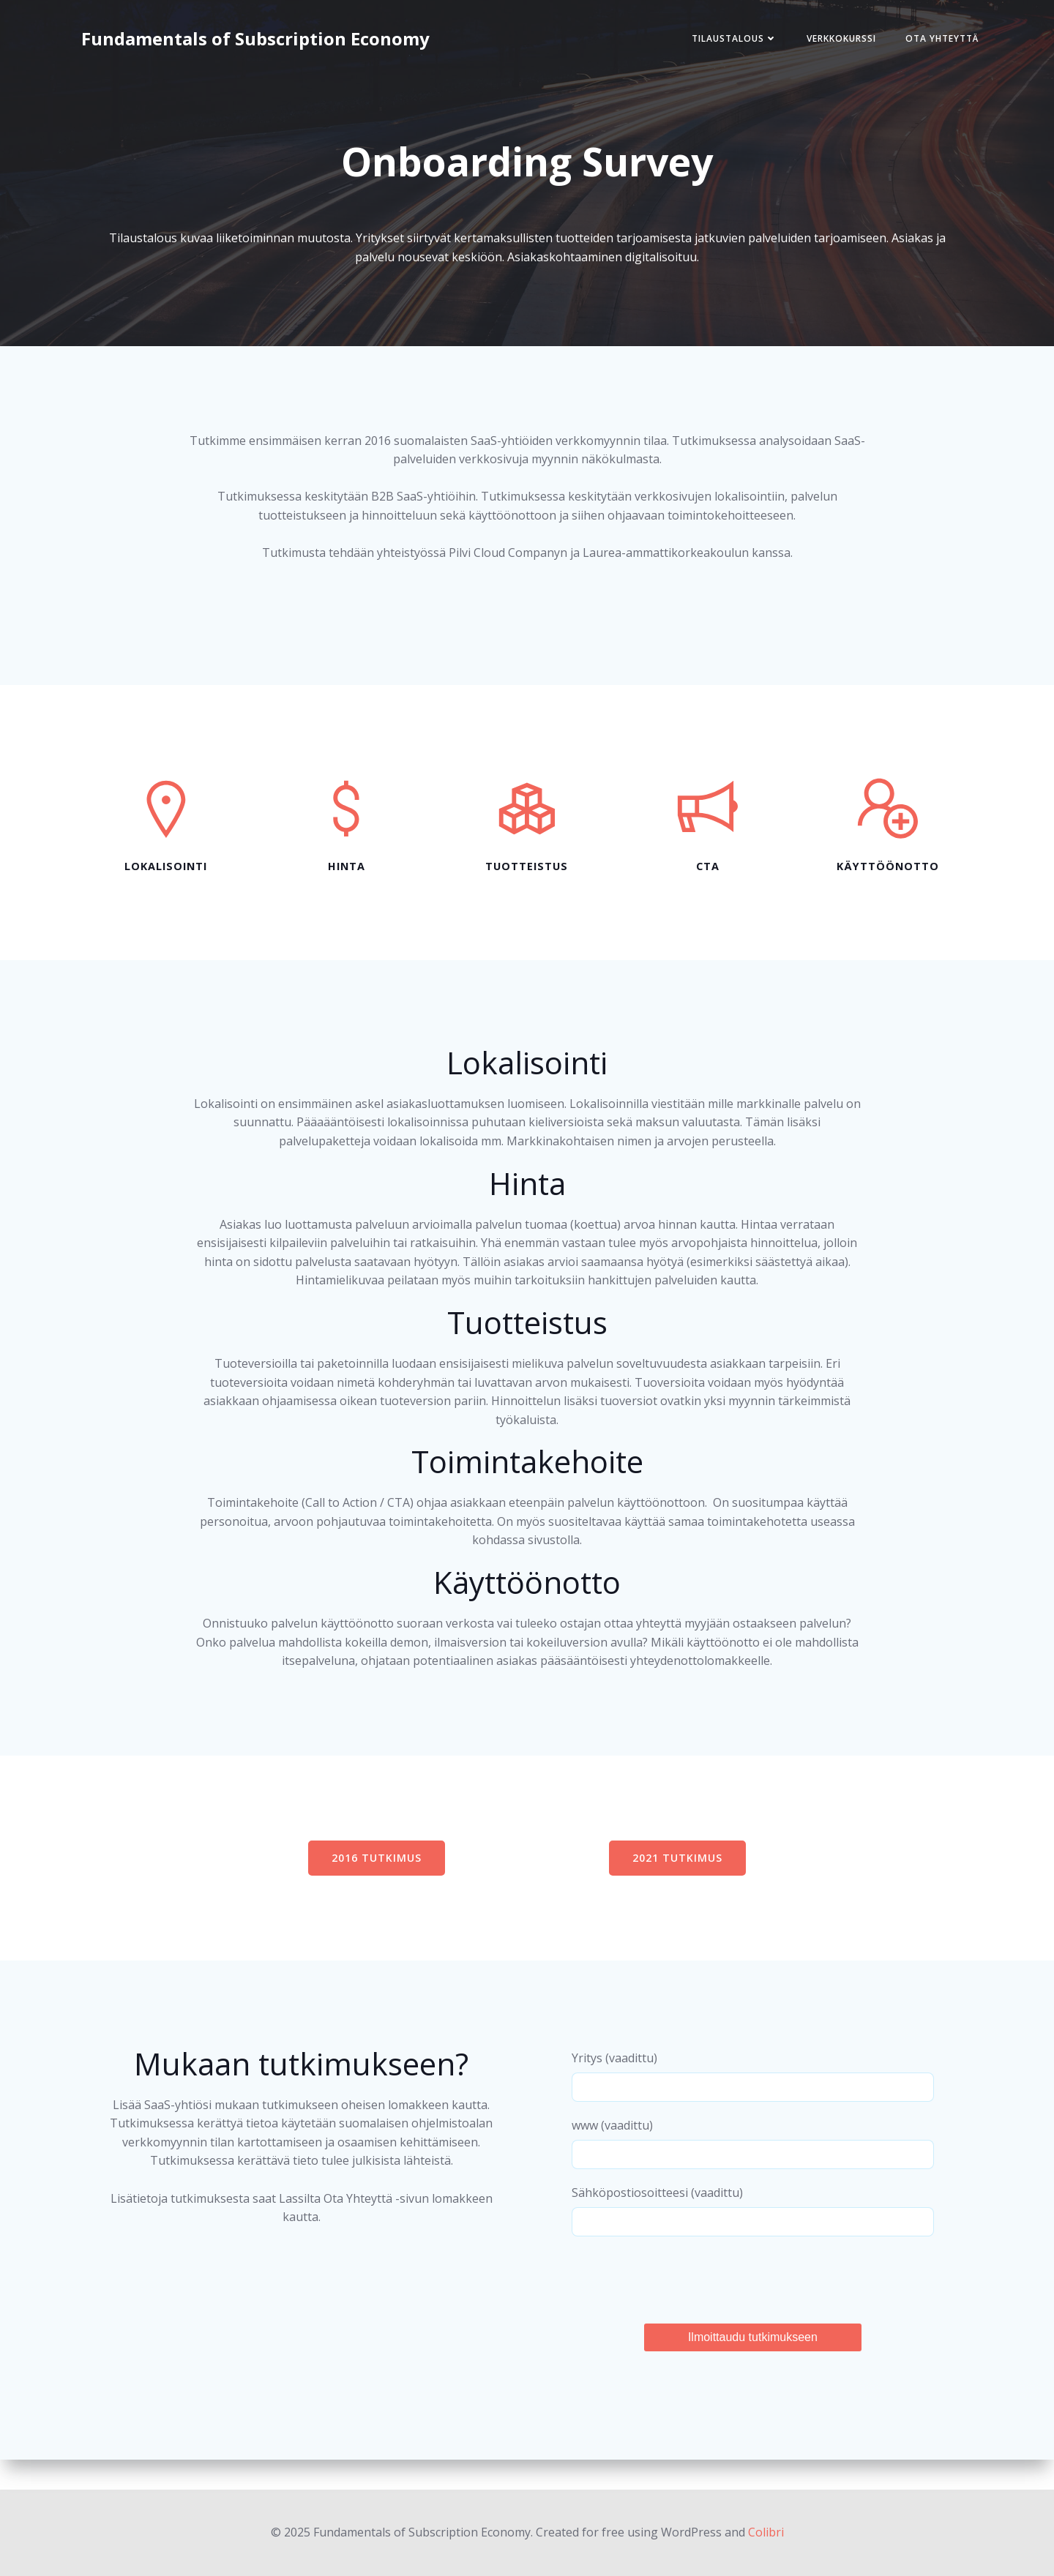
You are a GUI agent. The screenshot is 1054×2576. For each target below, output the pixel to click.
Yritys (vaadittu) (752, 2104)
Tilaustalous (732, 39)
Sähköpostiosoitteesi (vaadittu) (752, 2238)
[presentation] (683, 2304)
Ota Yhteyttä (939, 39)
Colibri (766, 2532)
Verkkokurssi (839, 39)
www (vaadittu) (752, 2171)
